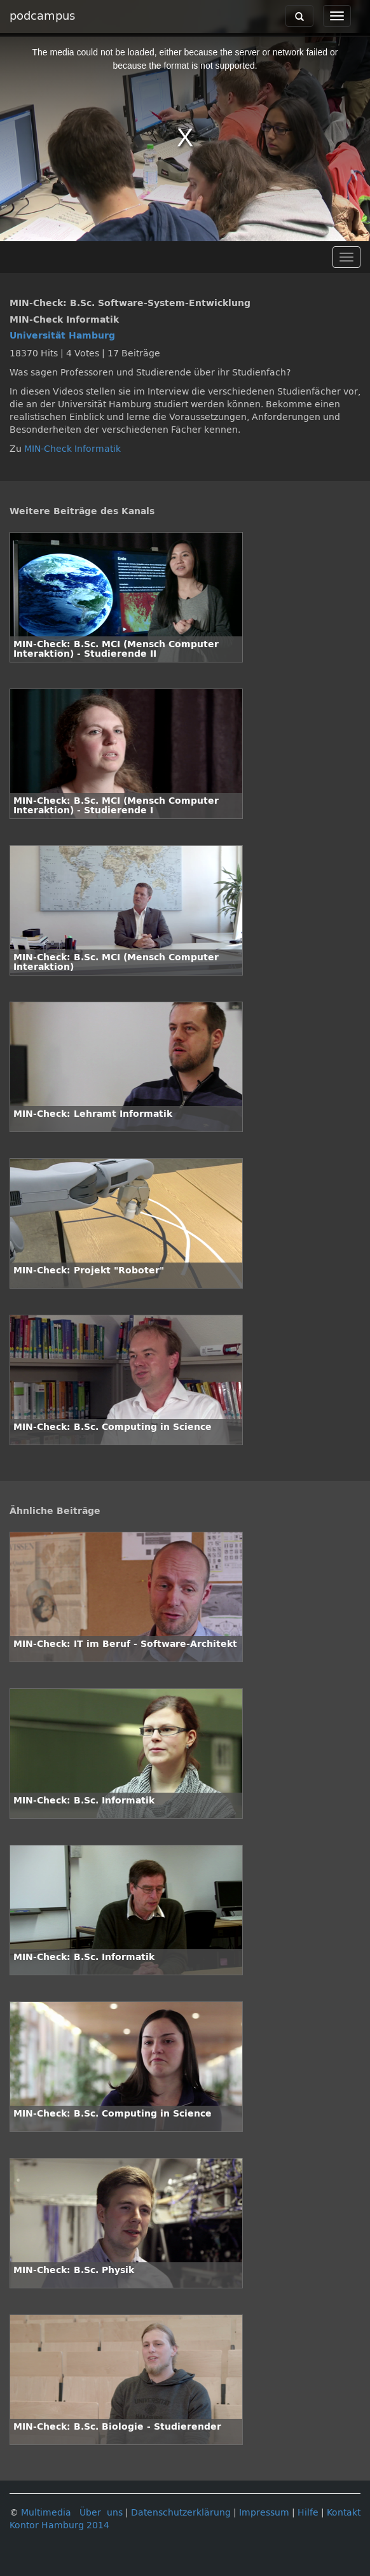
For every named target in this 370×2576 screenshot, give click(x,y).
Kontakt (343, 2512)
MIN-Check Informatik (72, 449)
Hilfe (308, 2512)
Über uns (101, 2512)
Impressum (264, 2512)
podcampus (42, 16)
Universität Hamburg (62, 335)
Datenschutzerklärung (181, 2512)
